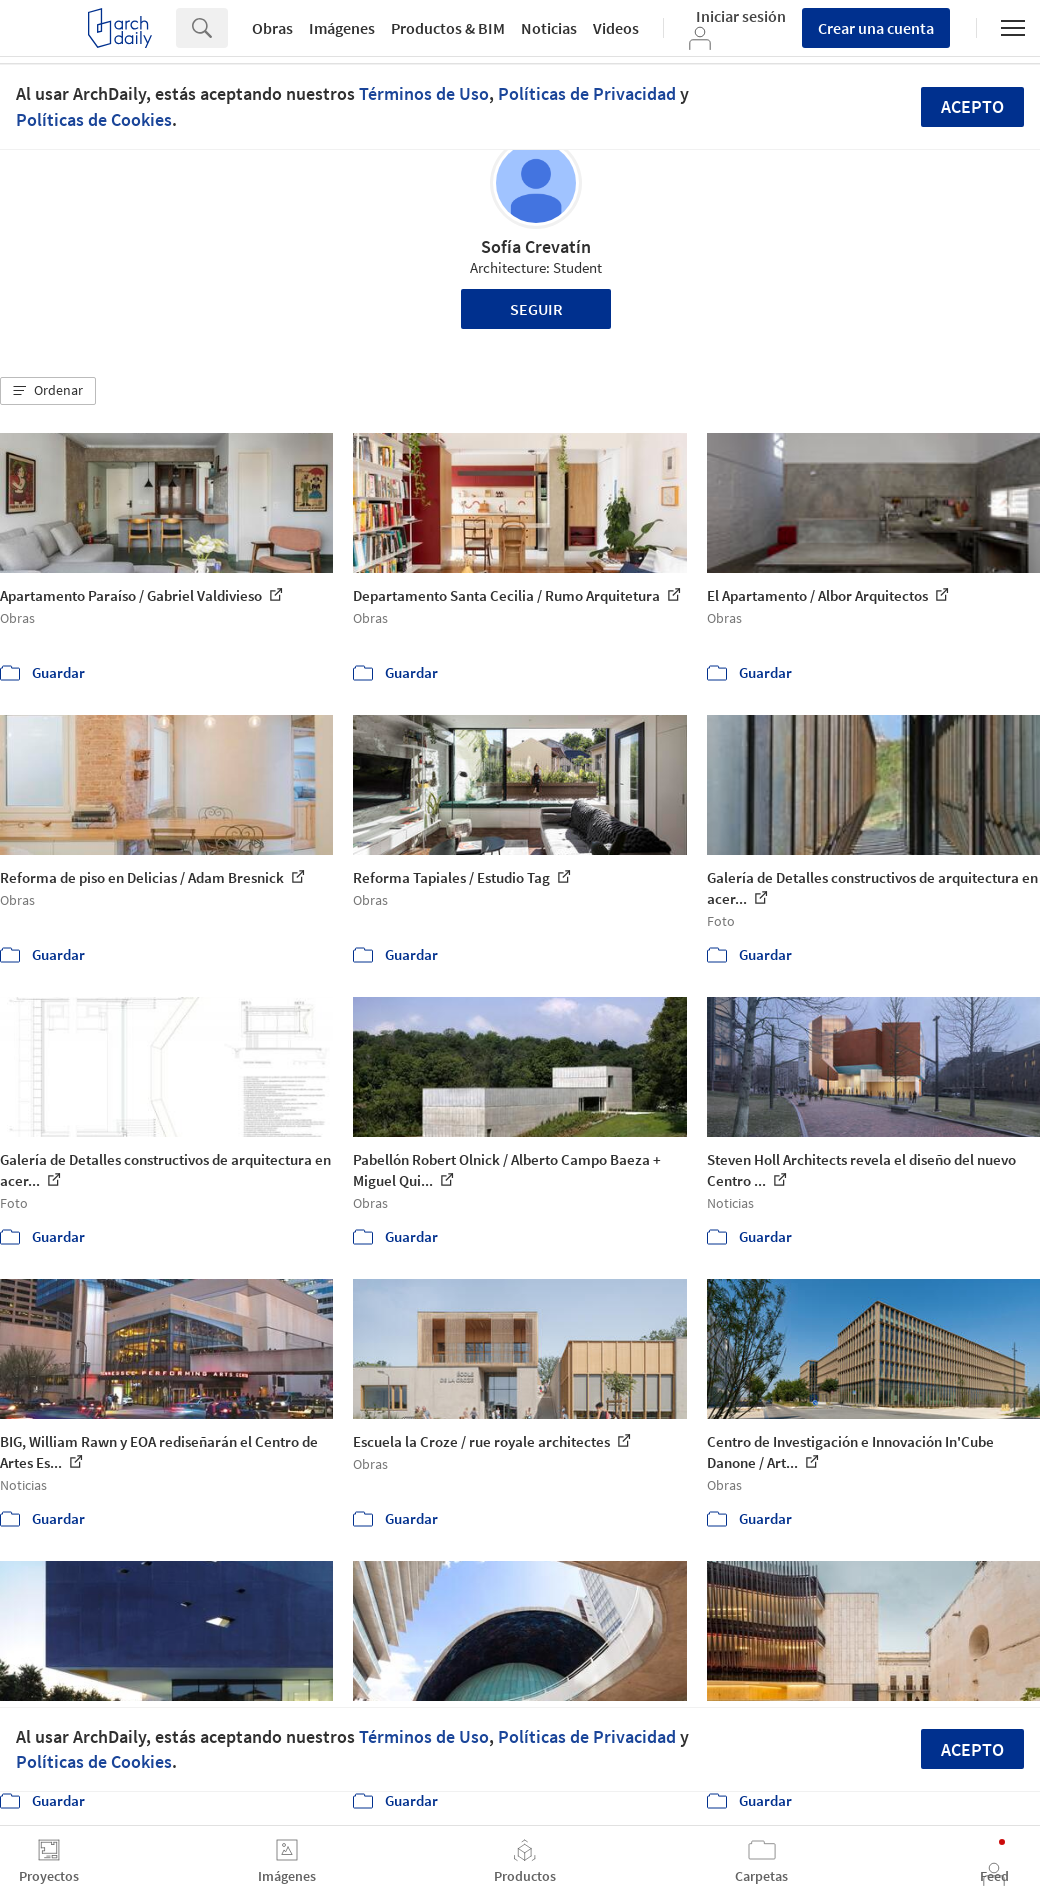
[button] (48, 391)
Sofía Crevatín (536, 246)
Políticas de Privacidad (587, 93)
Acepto (972, 106)
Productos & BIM (448, 28)
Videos (616, 28)
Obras (272, 28)
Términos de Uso (424, 93)
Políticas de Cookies (94, 119)
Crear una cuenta (876, 28)
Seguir (536, 309)
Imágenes (342, 28)
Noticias (549, 28)
